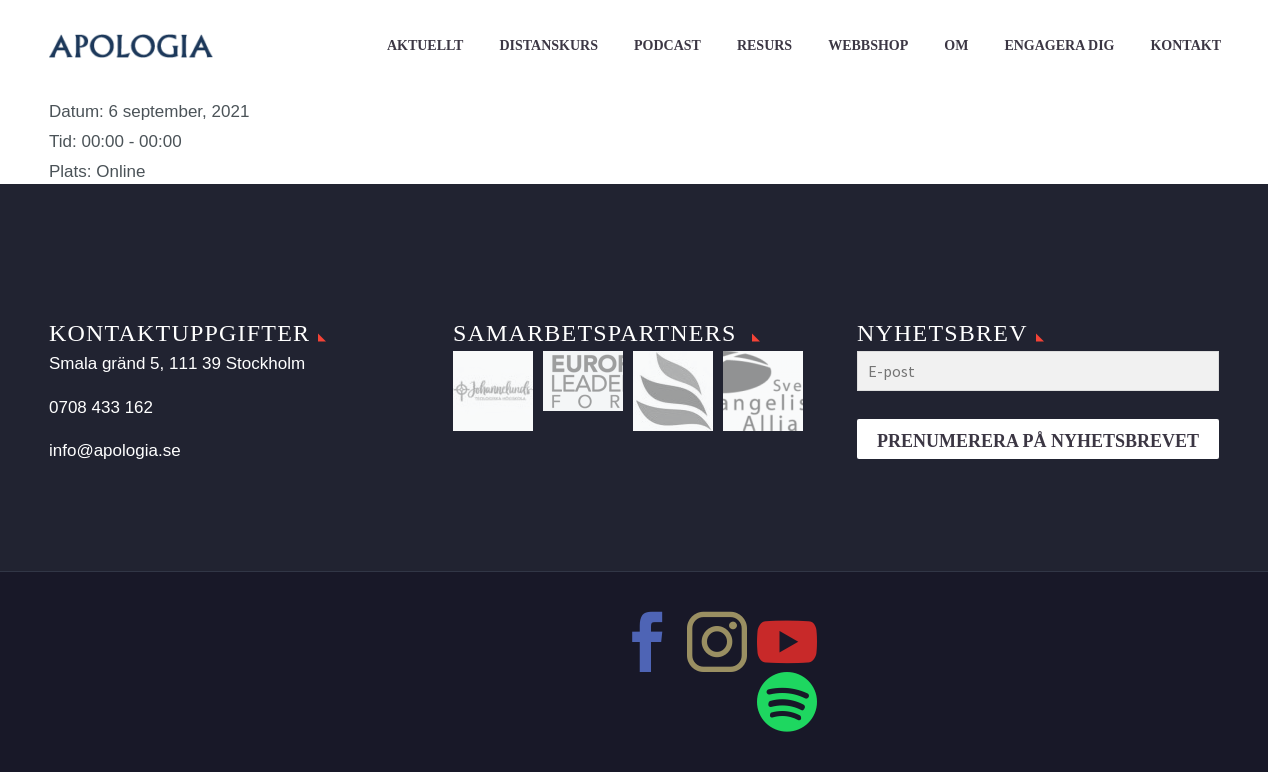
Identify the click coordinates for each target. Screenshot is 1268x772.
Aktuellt (425, 45)
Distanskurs (548, 45)
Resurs (764, 45)
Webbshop (868, 45)
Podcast (667, 45)
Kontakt (1185, 45)
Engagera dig (1059, 45)
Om (956, 45)
